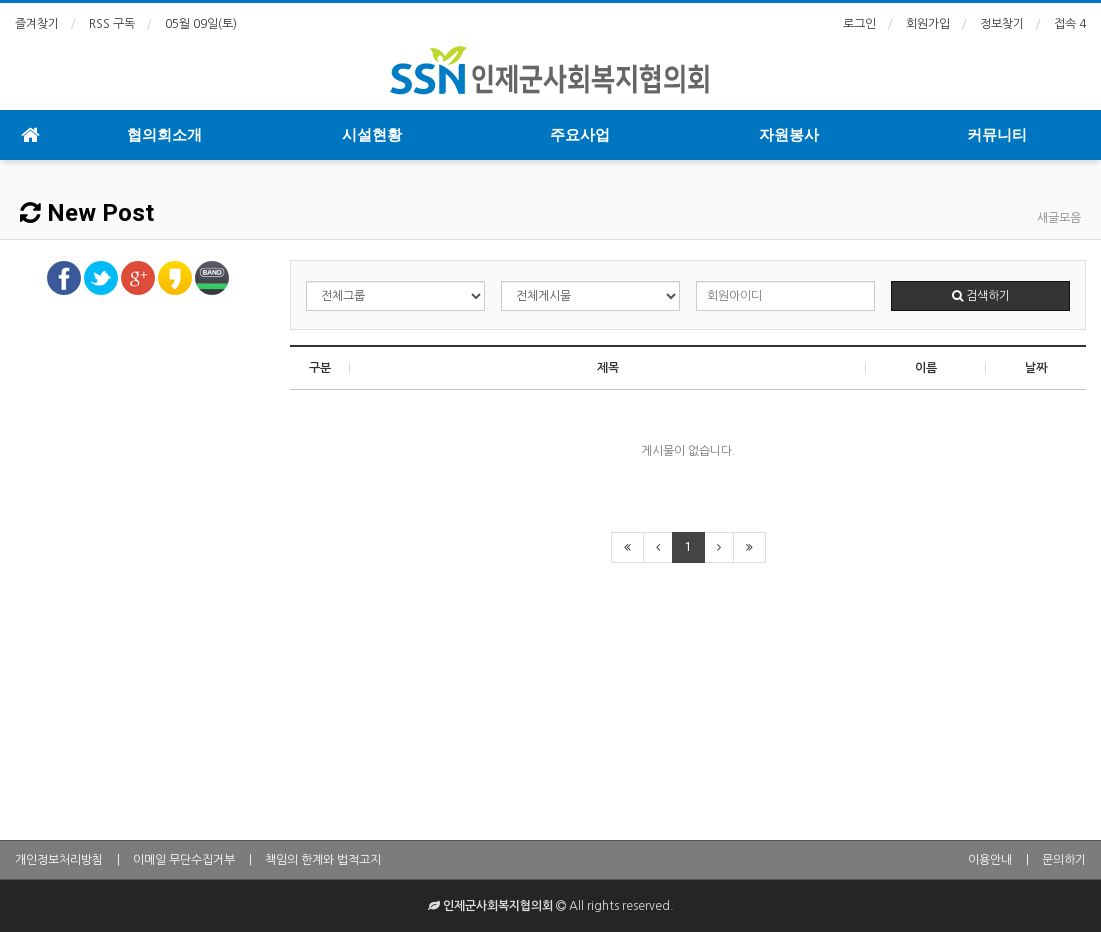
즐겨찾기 (37, 24)
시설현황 (372, 135)
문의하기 (1064, 860)
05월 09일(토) (201, 24)
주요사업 (580, 135)
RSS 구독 (112, 24)
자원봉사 (789, 135)
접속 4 (1070, 24)
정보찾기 (1002, 24)
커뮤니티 (997, 135)
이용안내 (990, 860)
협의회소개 (164, 135)
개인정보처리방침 (59, 860)
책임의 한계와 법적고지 (323, 860)
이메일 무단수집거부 (184, 860)
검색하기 (981, 296)
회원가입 (928, 24)
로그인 (859, 24)
